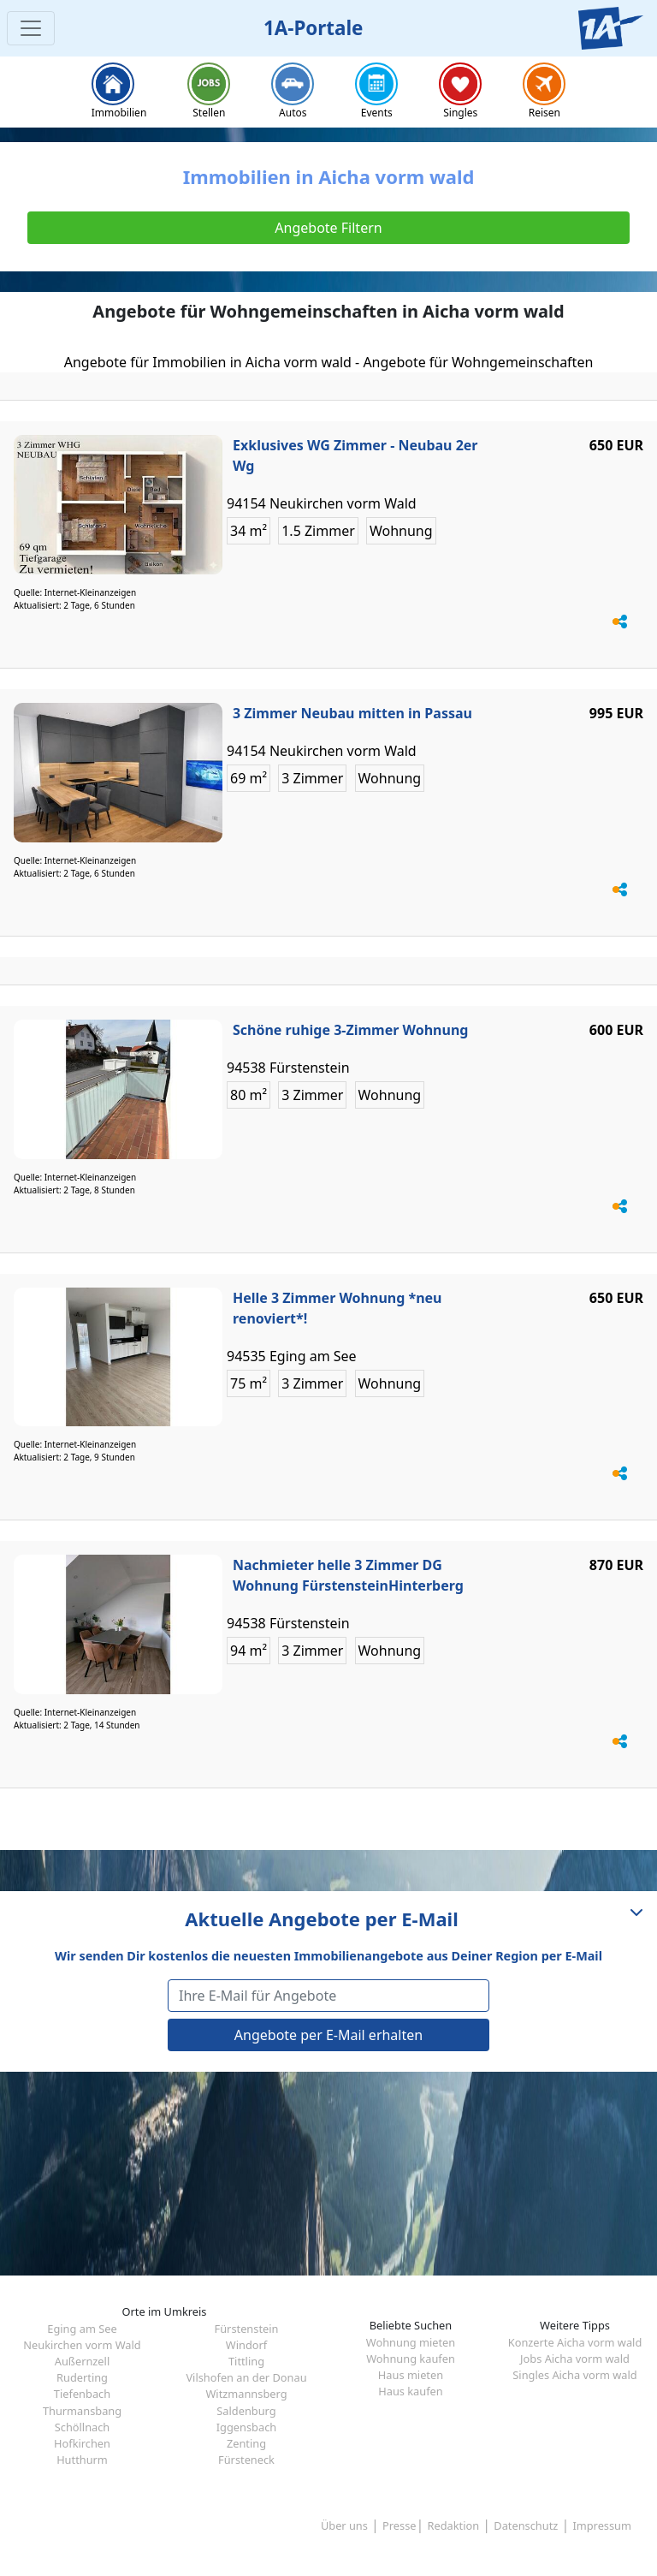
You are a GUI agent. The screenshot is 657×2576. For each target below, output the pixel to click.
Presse (399, 2525)
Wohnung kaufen (410, 2358)
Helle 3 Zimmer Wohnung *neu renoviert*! (337, 1308)
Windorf (246, 2345)
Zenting (246, 2443)
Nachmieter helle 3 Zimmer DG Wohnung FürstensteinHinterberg (348, 1575)
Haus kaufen (410, 2391)
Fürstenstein (247, 2328)
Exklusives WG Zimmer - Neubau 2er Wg (355, 455)
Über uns (344, 2525)
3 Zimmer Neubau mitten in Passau (352, 713)
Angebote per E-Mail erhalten (328, 2035)
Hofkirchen (82, 2443)
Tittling (246, 2361)
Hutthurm (82, 2459)
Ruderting (82, 2377)
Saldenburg (245, 2410)
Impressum (601, 2525)
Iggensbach (246, 2427)
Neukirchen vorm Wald (81, 2345)
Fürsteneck (246, 2459)
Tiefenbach (82, 2393)
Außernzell (82, 2361)
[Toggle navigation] (31, 28)
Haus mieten (410, 2375)
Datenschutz (526, 2525)
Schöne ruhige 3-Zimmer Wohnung (350, 1029)
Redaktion (454, 2525)
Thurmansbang (82, 2410)
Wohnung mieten (410, 2342)
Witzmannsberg (246, 2393)
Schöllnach (82, 2427)
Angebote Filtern (328, 227)
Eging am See (81, 2328)
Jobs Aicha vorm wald (575, 2358)
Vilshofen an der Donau (246, 2377)
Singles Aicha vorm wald (574, 2375)
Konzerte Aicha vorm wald (575, 2342)
